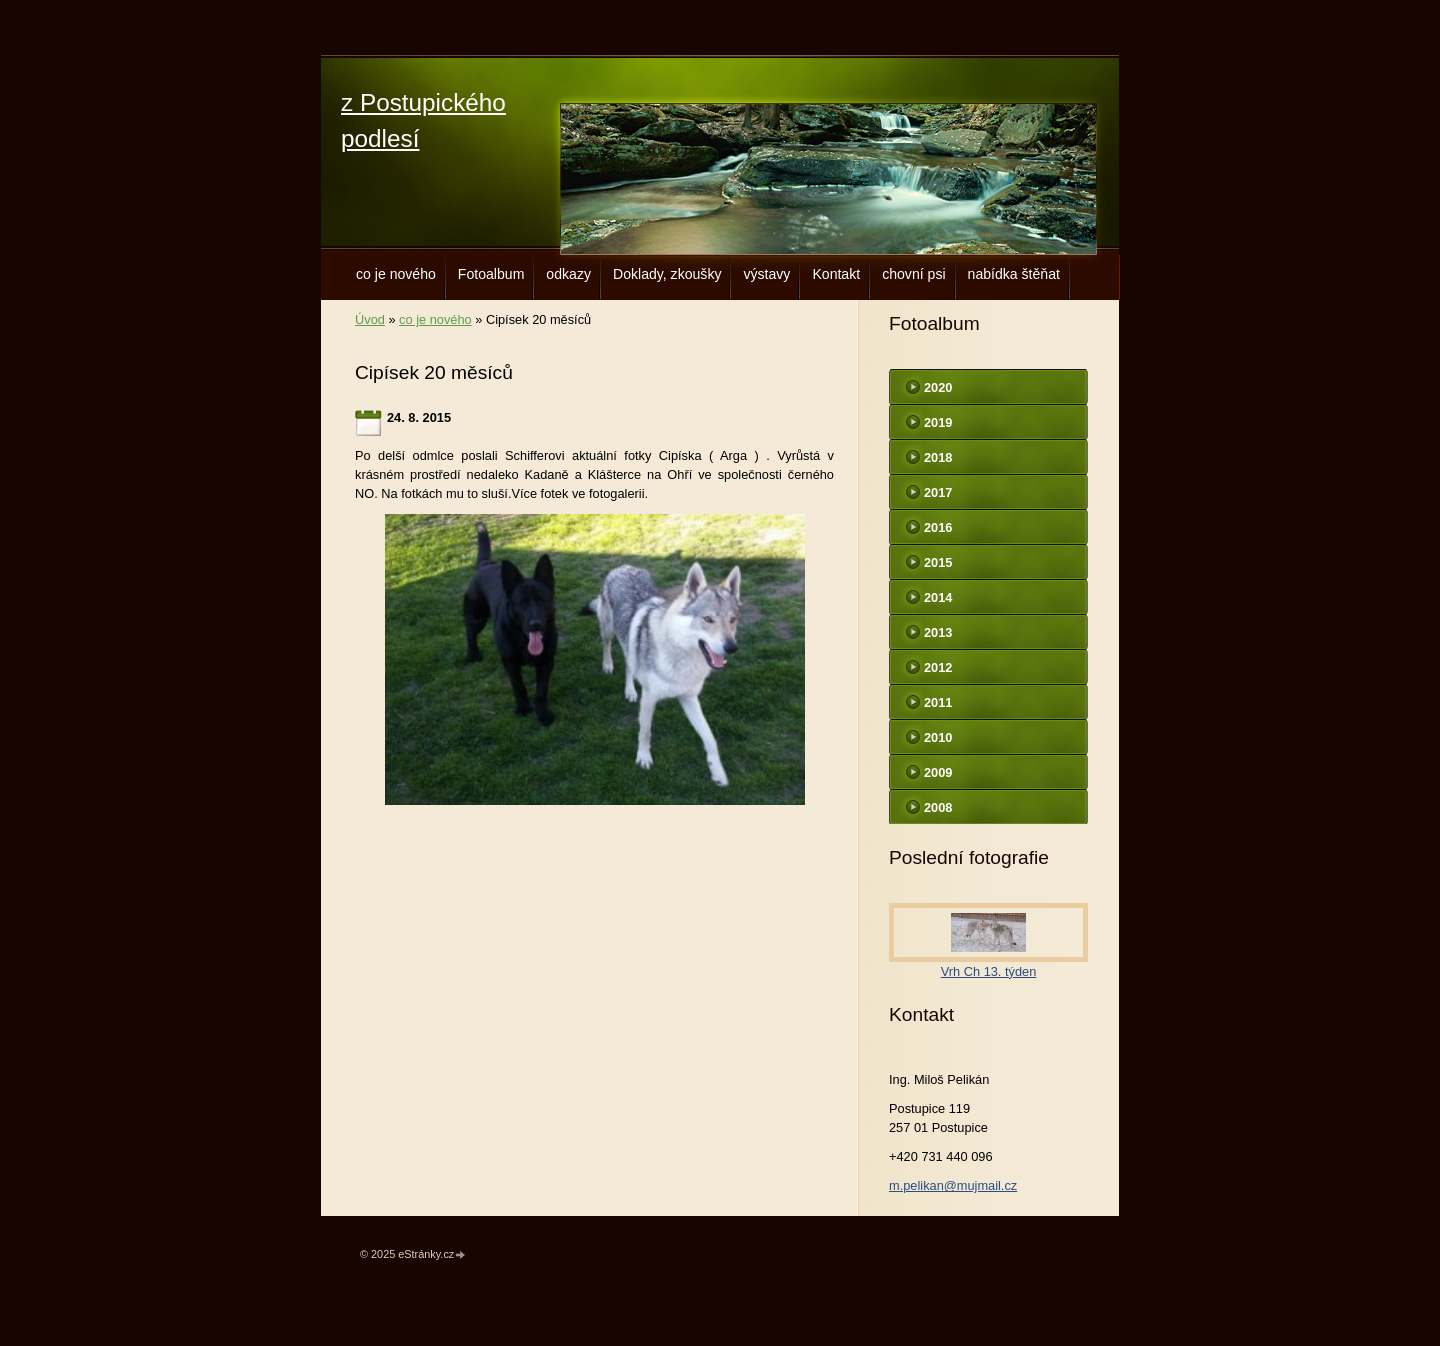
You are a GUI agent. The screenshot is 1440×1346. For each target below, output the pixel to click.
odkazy (568, 274)
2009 (938, 772)
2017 (938, 492)
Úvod (370, 319)
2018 (938, 457)
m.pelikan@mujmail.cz (953, 1185)
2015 (938, 562)
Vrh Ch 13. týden (989, 971)
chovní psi (913, 274)
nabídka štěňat (1014, 274)
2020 (938, 387)
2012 (938, 667)
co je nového (396, 274)
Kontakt (836, 274)
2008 (938, 807)
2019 (938, 422)
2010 (938, 737)
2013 (938, 632)
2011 (938, 702)
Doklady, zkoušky (667, 274)
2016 (938, 527)
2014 (938, 597)
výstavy (766, 274)
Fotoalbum (491, 274)
